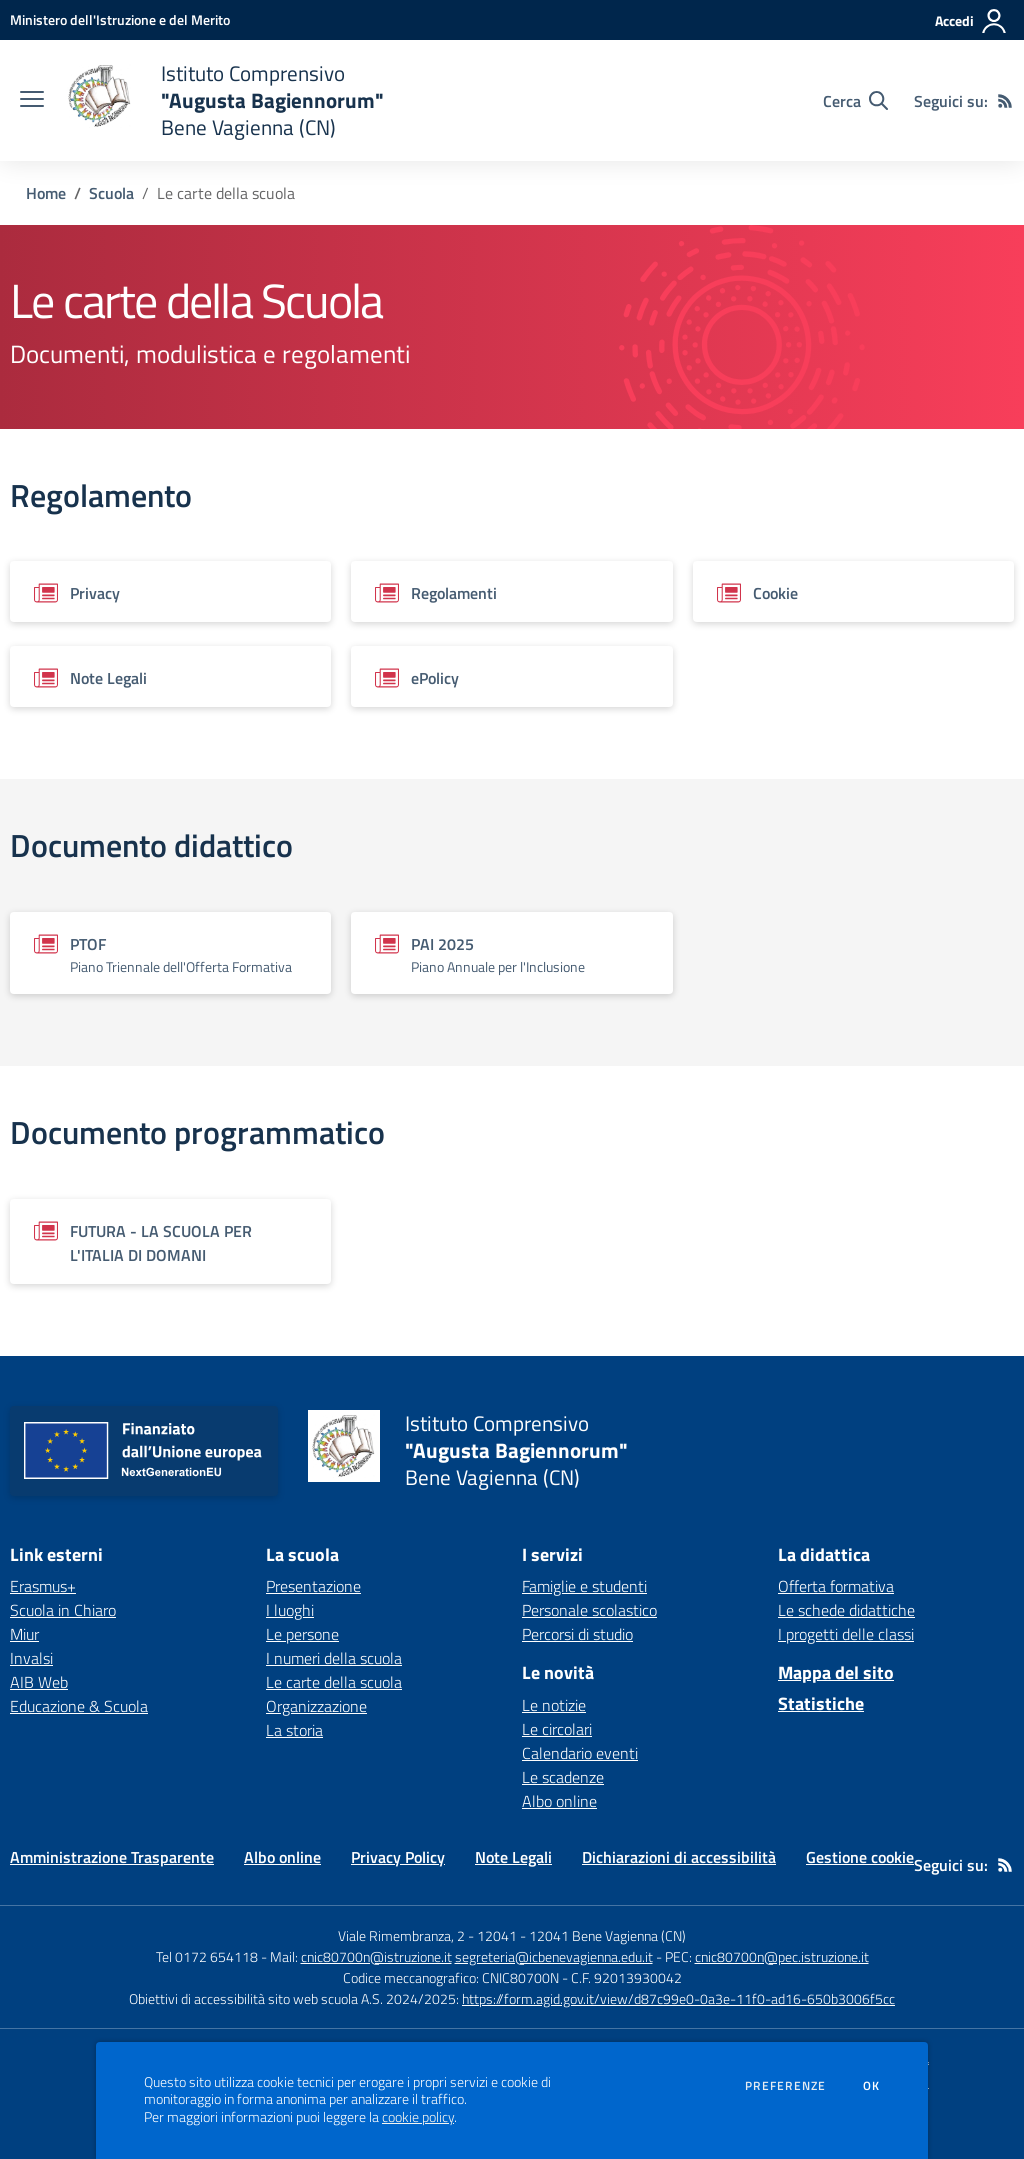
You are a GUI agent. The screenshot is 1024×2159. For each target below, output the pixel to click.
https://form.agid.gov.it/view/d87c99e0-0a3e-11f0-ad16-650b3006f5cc (678, 1998)
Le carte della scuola (334, 1682)
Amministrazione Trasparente (112, 1857)
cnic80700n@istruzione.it (376, 1956)
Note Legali (513, 1857)
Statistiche (821, 1703)
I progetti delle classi (846, 1634)
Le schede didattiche (846, 1610)
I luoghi (290, 1610)
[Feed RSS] (1005, 101)
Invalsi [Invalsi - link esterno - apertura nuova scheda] (31, 1658)
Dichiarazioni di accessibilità (679, 1857)
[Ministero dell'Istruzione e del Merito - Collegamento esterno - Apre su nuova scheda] (120, 19)
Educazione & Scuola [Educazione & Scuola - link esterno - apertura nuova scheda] (79, 1706)
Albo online (559, 1801)
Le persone (302, 1634)
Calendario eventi (580, 1753)
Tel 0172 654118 (207, 1956)
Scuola (111, 193)
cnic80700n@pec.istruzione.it (782, 1956)
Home (46, 193)
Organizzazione (316, 1706)
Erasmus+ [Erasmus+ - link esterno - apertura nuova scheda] (43, 1586)
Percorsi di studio (577, 1634)
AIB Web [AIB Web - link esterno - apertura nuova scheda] (39, 1682)
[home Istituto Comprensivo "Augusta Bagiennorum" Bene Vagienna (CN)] (224, 100)
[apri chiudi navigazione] (32, 101)
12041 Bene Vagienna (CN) (607, 1935)
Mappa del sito (836, 1672)
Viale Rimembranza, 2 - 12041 (427, 1935)
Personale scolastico (589, 1610)
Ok (872, 2086)
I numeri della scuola (334, 1658)
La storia (294, 1730)
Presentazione (313, 1586)
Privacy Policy (398, 1857)
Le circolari (557, 1729)
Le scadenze (563, 1777)
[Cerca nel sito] (855, 101)
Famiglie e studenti (584, 1586)
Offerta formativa (836, 1586)
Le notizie (554, 1705)
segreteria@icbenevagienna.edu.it (554, 1956)
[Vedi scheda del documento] (170, 591)
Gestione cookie (860, 1857)
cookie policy (418, 2117)
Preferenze (785, 2086)
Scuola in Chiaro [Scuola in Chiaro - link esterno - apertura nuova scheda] (63, 1610)
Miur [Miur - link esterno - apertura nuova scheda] (24, 1634)
